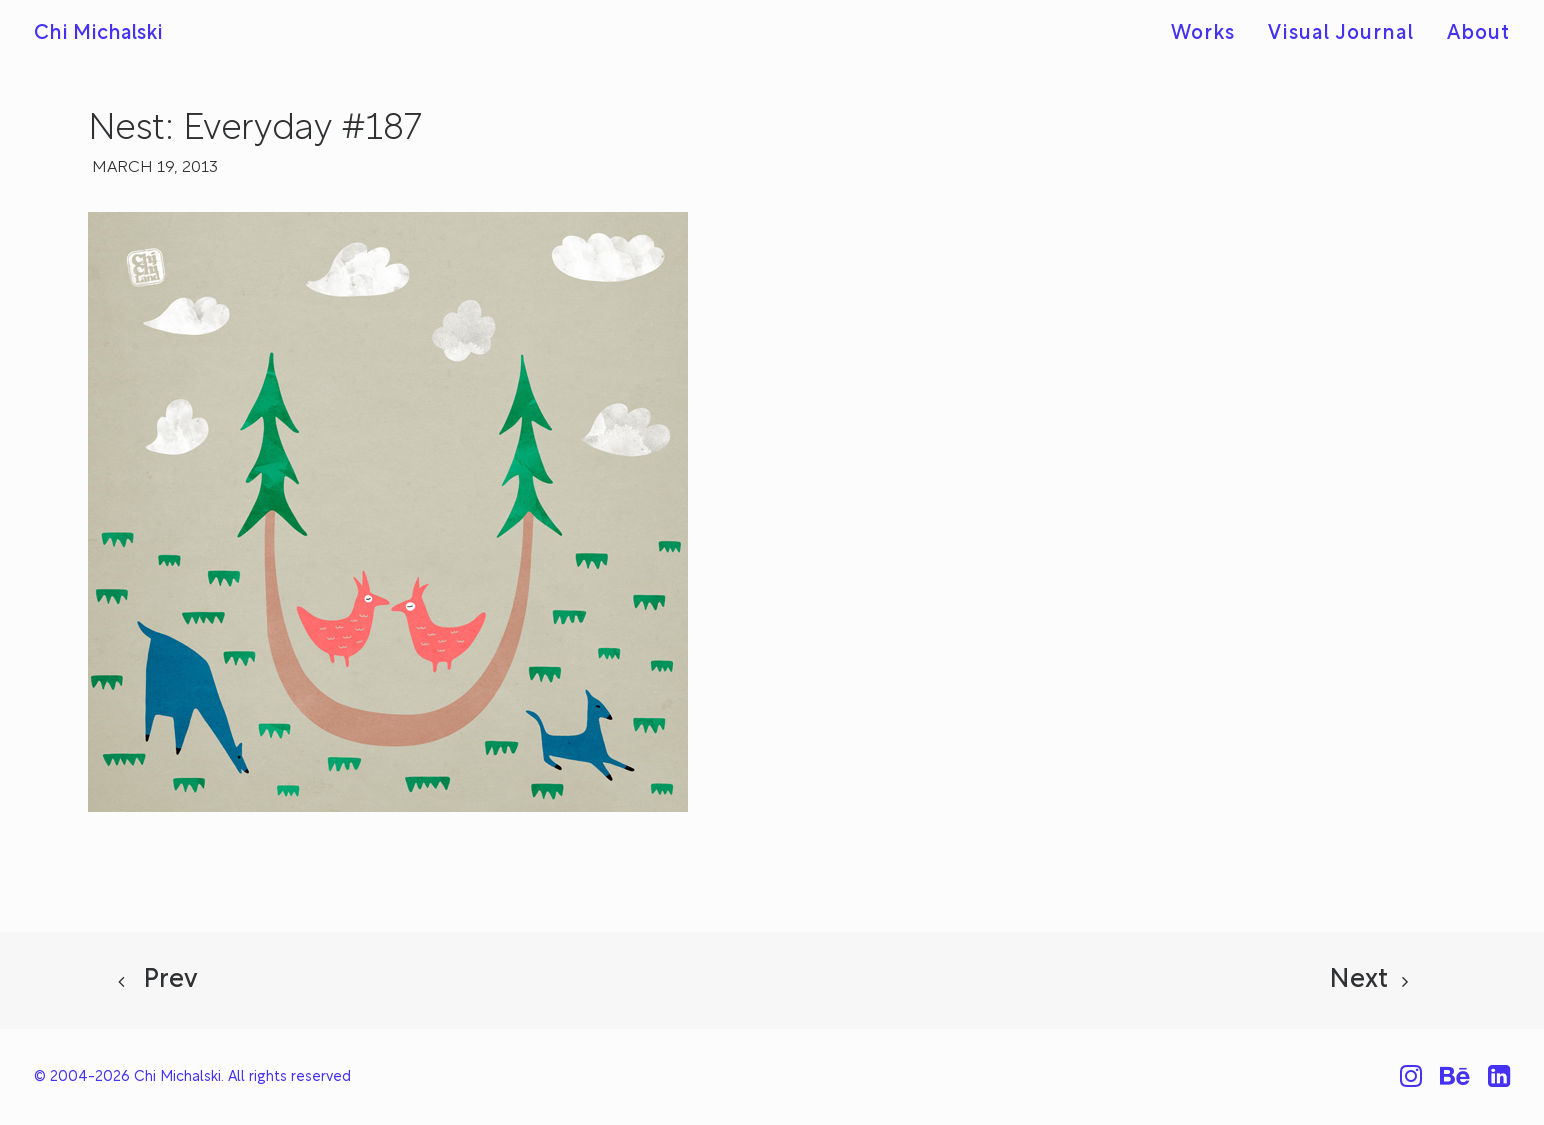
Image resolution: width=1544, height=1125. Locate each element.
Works (1203, 34)
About (1478, 34)
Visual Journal (1341, 34)
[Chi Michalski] (98, 34)
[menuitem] (1210, 34)
